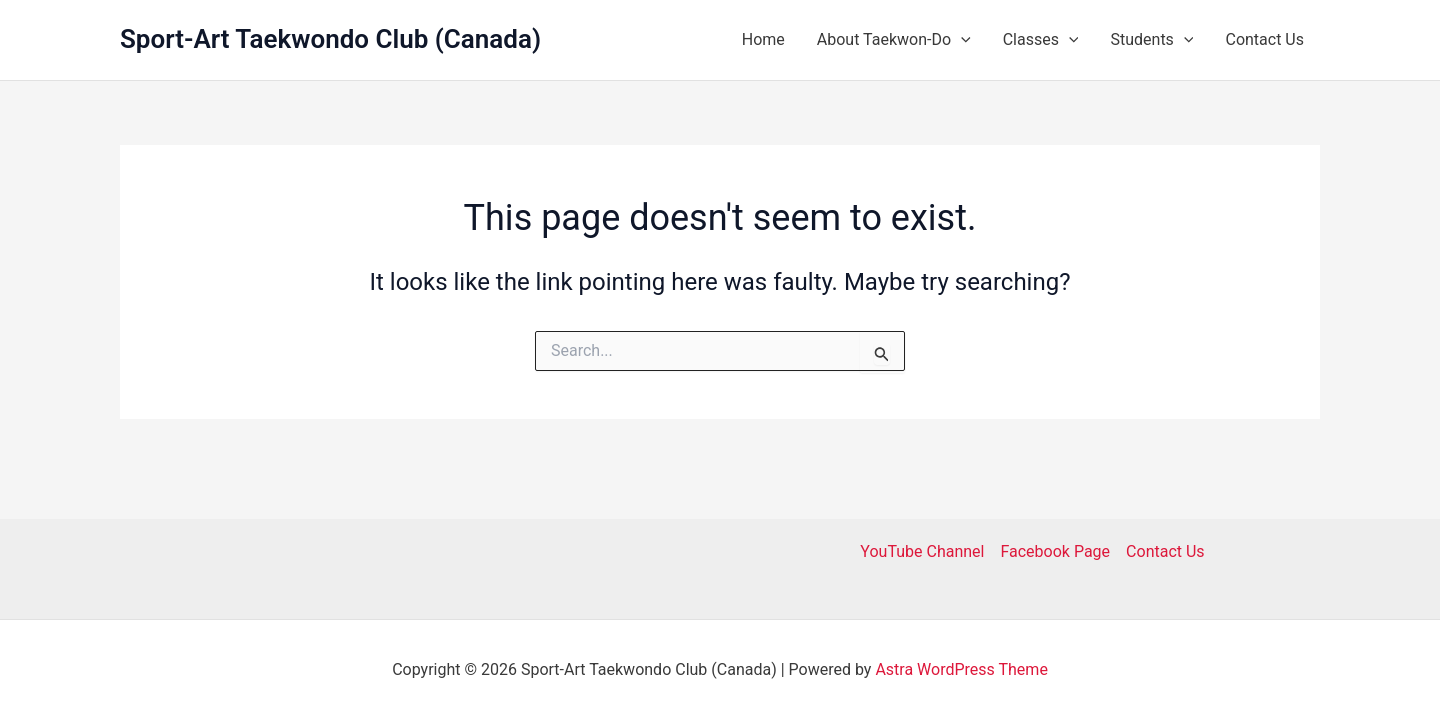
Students (1151, 40)
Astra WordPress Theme (961, 669)
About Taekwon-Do (894, 40)
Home (763, 39)
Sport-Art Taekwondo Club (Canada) (330, 39)
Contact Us (1264, 39)
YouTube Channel (922, 551)
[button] (961, 40)
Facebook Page (1055, 551)
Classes (1041, 40)
